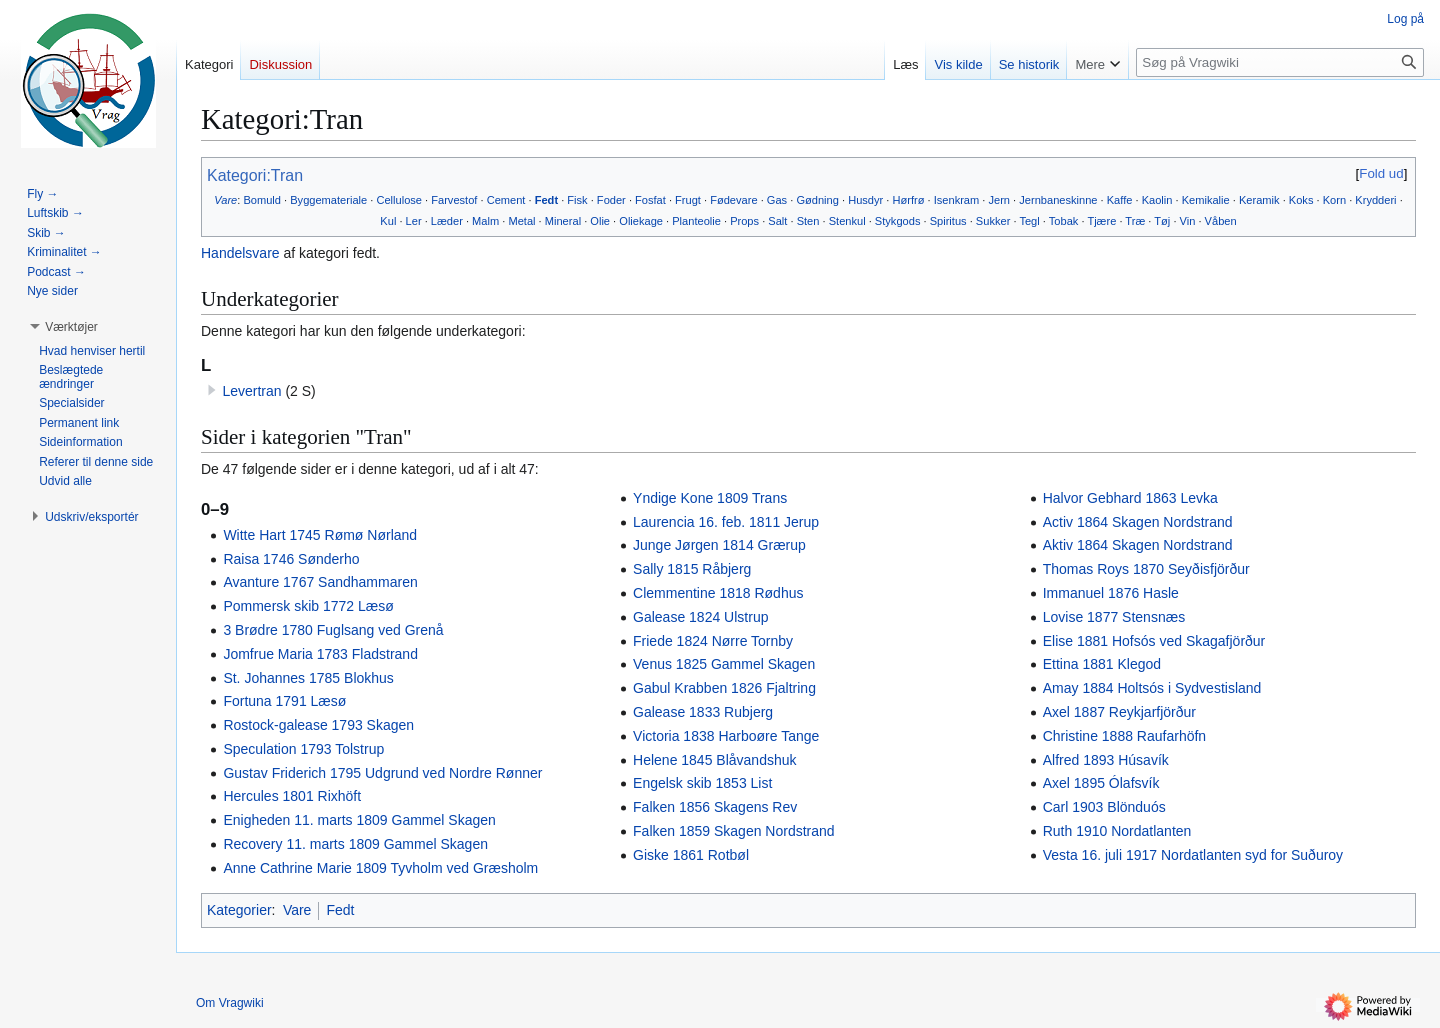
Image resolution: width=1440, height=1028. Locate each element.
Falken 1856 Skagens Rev (715, 807)
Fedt (546, 200)
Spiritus (948, 221)
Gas (777, 200)
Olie (600, 221)
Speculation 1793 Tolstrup (303, 749)
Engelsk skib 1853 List (702, 783)
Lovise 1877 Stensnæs (1114, 617)
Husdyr (865, 200)
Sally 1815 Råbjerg (692, 569)
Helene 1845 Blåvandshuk (714, 760)
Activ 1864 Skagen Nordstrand (1138, 522)
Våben (1221, 221)
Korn (1334, 200)
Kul (388, 221)
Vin (1188, 221)
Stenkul (847, 221)
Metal (521, 221)
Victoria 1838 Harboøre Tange (726, 736)
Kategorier (239, 910)
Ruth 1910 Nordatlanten (1117, 831)
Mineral (563, 221)
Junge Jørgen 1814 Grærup (719, 545)
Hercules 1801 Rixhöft (292, 796)
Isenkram (957, 200)
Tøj (1162, 221)
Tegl (1029, 221)
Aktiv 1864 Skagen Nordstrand (1138, 545)
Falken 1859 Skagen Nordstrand (734, 831)
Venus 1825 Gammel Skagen (724, 664)
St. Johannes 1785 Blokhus (308, 678)
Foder (611, 200)
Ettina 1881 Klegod (1102, 664)
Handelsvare (240, 253)
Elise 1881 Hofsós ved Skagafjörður (1154, 641)
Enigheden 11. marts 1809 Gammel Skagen (359, 820)
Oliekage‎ (641, 221)
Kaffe (1120, 200)
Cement (506, 200)
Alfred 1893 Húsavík (1106, 760)
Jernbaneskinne (1058, 200)
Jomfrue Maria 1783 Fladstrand (320, 654)
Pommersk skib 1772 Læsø (308, 606)
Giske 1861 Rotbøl (691, 855)
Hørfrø (908, 200)
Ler (414, 221)
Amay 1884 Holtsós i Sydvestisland (1152, 688)
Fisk (577, 200)
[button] (71, 327)
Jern (999, 200)
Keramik (1259, 200)
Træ (1135, 221)
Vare (225, 200)
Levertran (251, 391)
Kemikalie (1206, 200)
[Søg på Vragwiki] (1280, 62)
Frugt (688, 200)
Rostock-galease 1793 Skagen (318, 725)
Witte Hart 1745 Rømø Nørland (320, 535)
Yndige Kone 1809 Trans (710, 498)
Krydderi (1375, 200)
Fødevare (733, 200)
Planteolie (696, 221)
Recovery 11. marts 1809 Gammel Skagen (355, 844)
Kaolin (1157, 200)
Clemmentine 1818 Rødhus (718, 593)
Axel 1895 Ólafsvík (1101, 783)
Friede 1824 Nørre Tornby (713, 641)
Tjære (1101, 221)
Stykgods (898, 221)
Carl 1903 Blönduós (1104, 807)
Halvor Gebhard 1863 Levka (1130, 498)
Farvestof (454, 200)
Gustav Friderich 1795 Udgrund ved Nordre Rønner (382, 773)
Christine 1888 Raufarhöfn (1124, 736)
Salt (777, 221)
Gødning (817, 200)
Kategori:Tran (255, 175)
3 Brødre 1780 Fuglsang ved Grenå (333, 630)
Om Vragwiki (230, 1003)
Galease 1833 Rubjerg (703, 712)
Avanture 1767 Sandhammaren (320, 582)
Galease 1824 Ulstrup (700, 617)
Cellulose (399, 200)
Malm (485, 221)
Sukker (993, 221)
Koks (1301, 200)
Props (744, 221)
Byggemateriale (328, 200)
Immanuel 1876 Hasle (1111, 593)
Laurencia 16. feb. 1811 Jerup (726, 522)
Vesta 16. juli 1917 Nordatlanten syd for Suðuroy (1193, 855)
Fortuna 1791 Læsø (284, 701)
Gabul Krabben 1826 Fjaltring (724, 688)
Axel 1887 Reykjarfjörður (1119, 712)
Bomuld (262, 200)
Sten (808, 221)
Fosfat (650, 200)
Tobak (1064, 221)
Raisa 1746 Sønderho (291, 559)
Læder (447, 221)
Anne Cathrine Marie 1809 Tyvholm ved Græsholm (380, 868)
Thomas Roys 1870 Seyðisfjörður (1146, 569)
